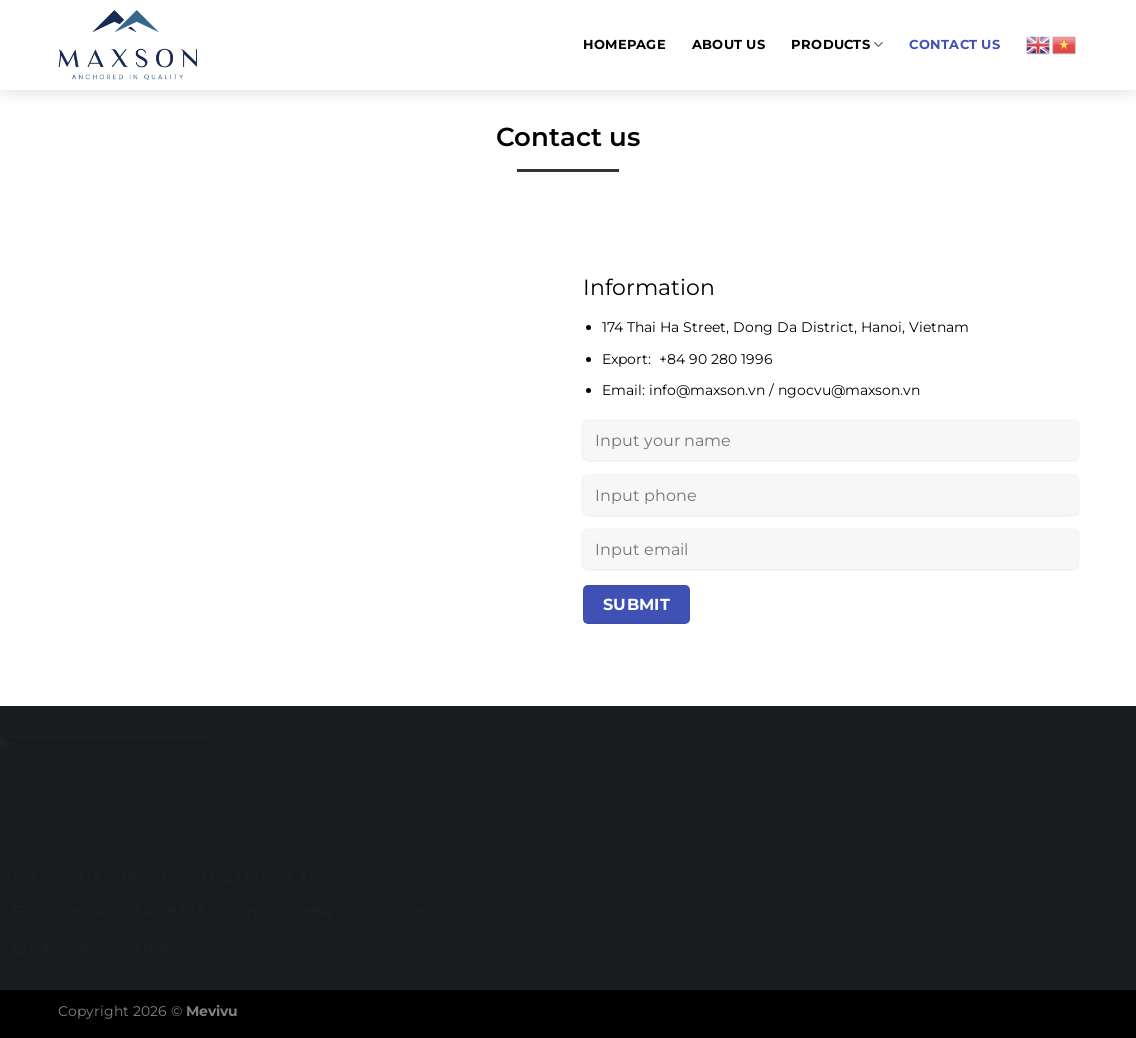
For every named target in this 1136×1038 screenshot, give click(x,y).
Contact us (954, 44)
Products (837, 44)
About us (728, 44)
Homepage (624, 44)
